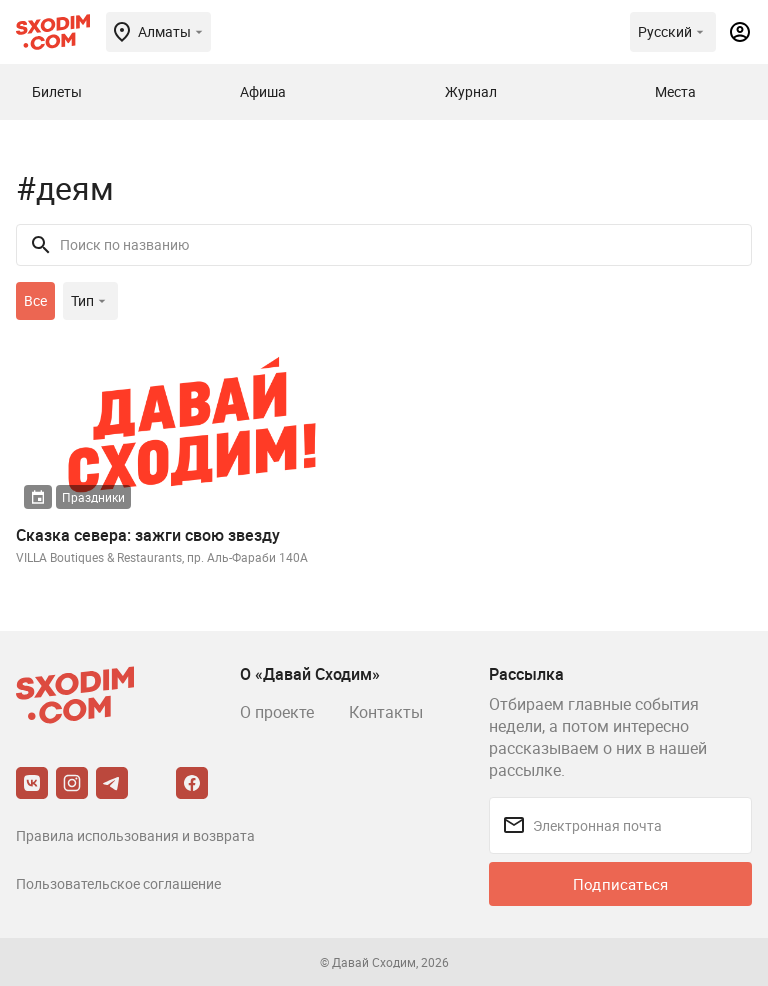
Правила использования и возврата (135, 835)
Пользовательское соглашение (118, 883)
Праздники (93, 497)
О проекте (277, 712)
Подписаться (620, 884)
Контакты (386, 712)
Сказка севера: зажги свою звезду (148, 535)
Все (35, 300)
